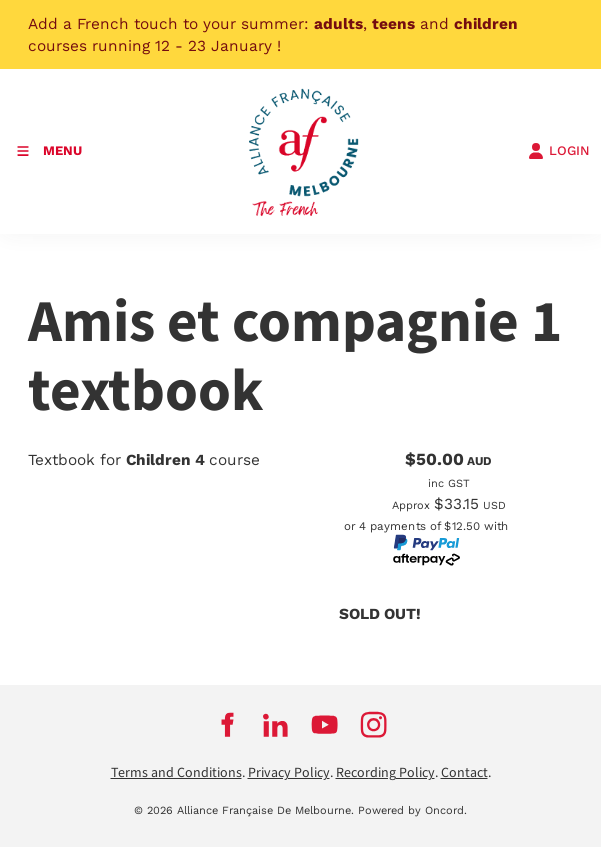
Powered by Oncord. (412, 810)
